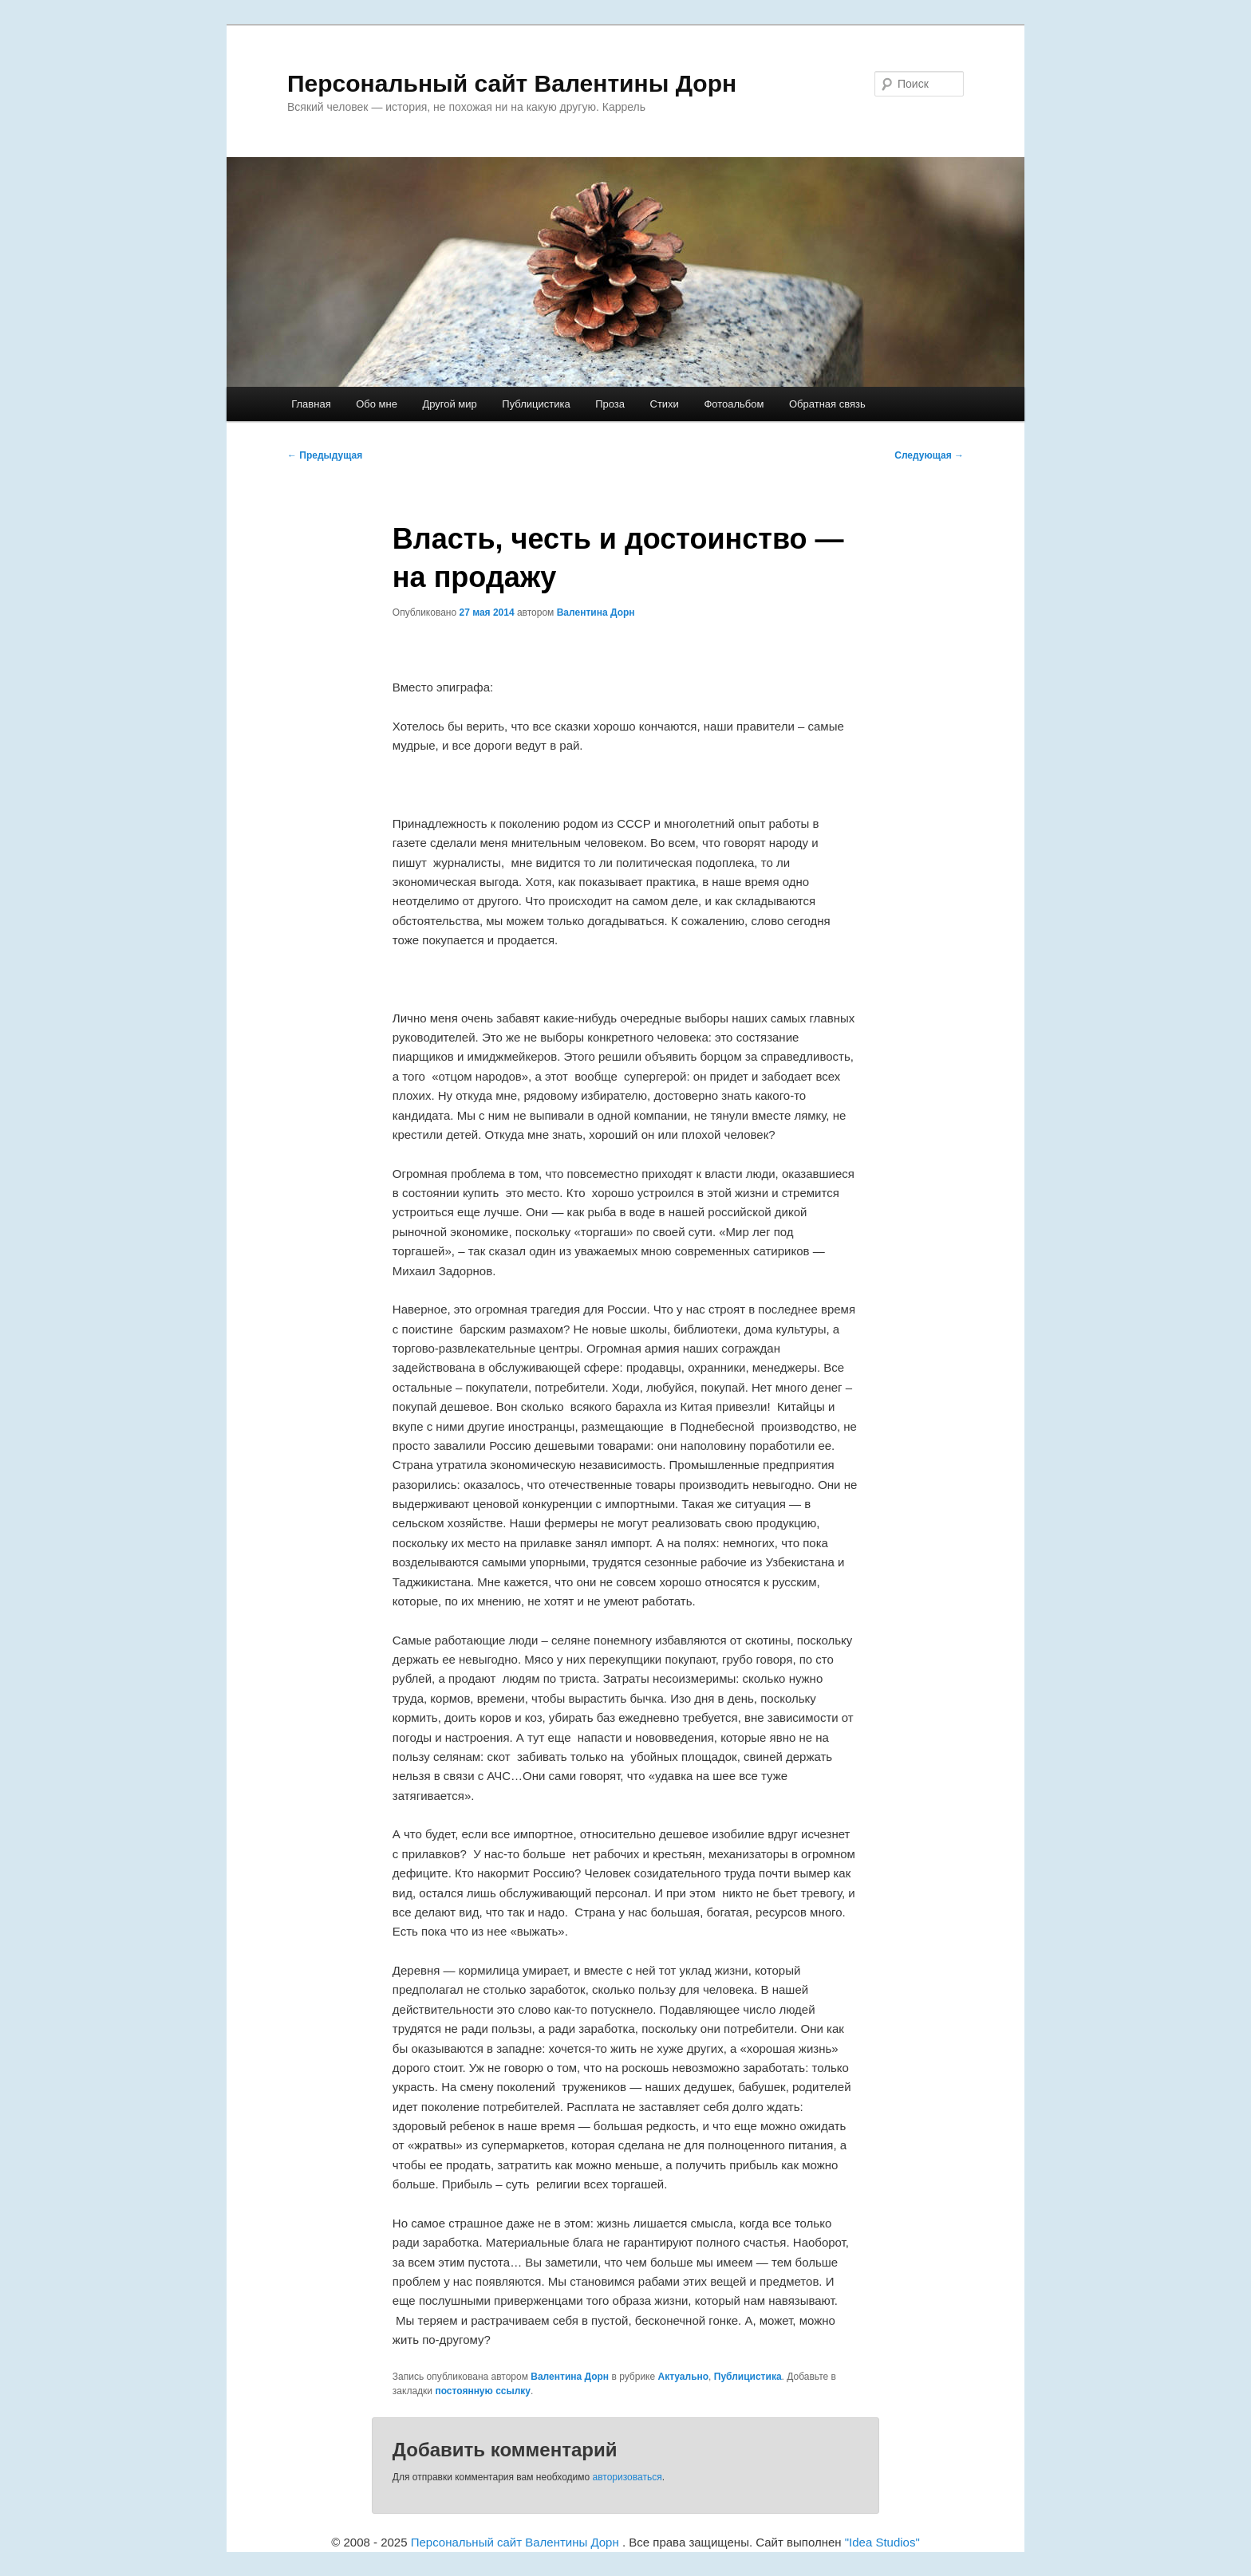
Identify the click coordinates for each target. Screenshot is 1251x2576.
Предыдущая (324, 455)
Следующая (929, 455)
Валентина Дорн (596, 612)
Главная (310, 404)
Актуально (682, 2376)
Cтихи (664, 404)
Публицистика (536, 404)
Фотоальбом (734, 404)
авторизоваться (627, 2477)
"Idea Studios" (882, 2542)
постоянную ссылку (483, 2391)
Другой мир (449, 404)
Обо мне (376, 404)
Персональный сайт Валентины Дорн (511, 83)
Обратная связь (827, 404)
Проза (610, 404)
